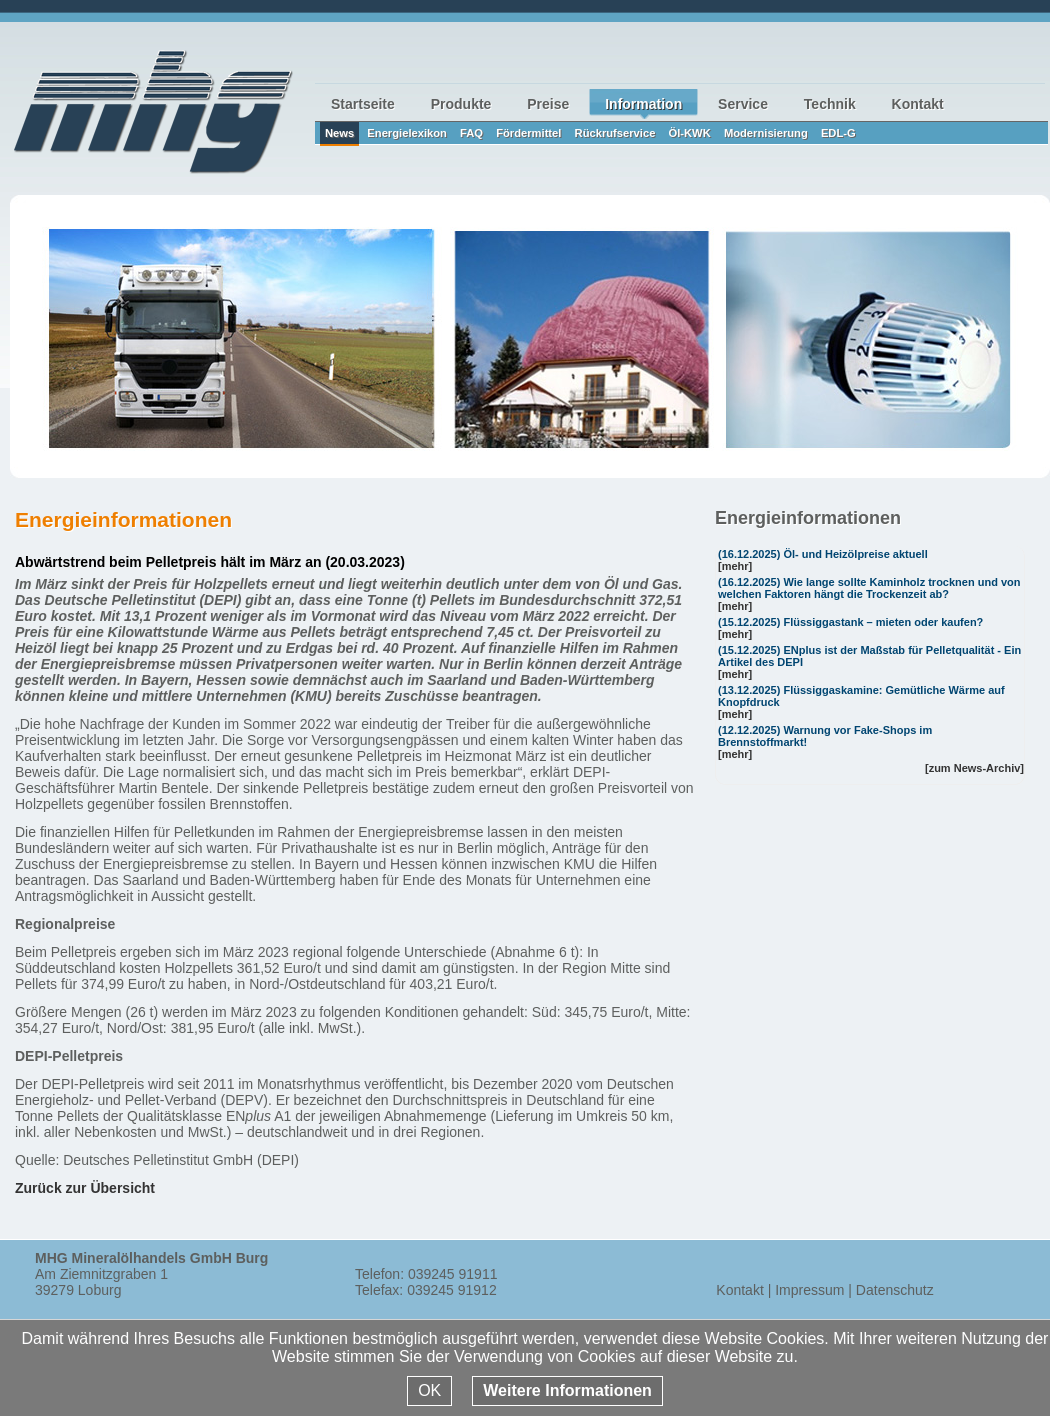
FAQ (471, 133)
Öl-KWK (690, 133)
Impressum (809, 1290)
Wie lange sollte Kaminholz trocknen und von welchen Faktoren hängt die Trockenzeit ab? (869, 588)
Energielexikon (407, 133)
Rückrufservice (615, 133)
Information (643, 104)
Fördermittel (528, 133)
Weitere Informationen (567, 1390)
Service (743, 104)
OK (429, 1390)
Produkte (461, 104)
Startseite (363, 104)
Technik (830, 104)
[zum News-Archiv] (974, 768)
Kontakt (918, 104)
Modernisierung (766, 133)
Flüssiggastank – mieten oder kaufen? (883, 622)
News (339, 133)
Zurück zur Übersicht (85, 1188)
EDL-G (838, 133)
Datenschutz (895, 1290)
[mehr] (735, 566)
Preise (548, 104)
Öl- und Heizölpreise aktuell (855, 554)
